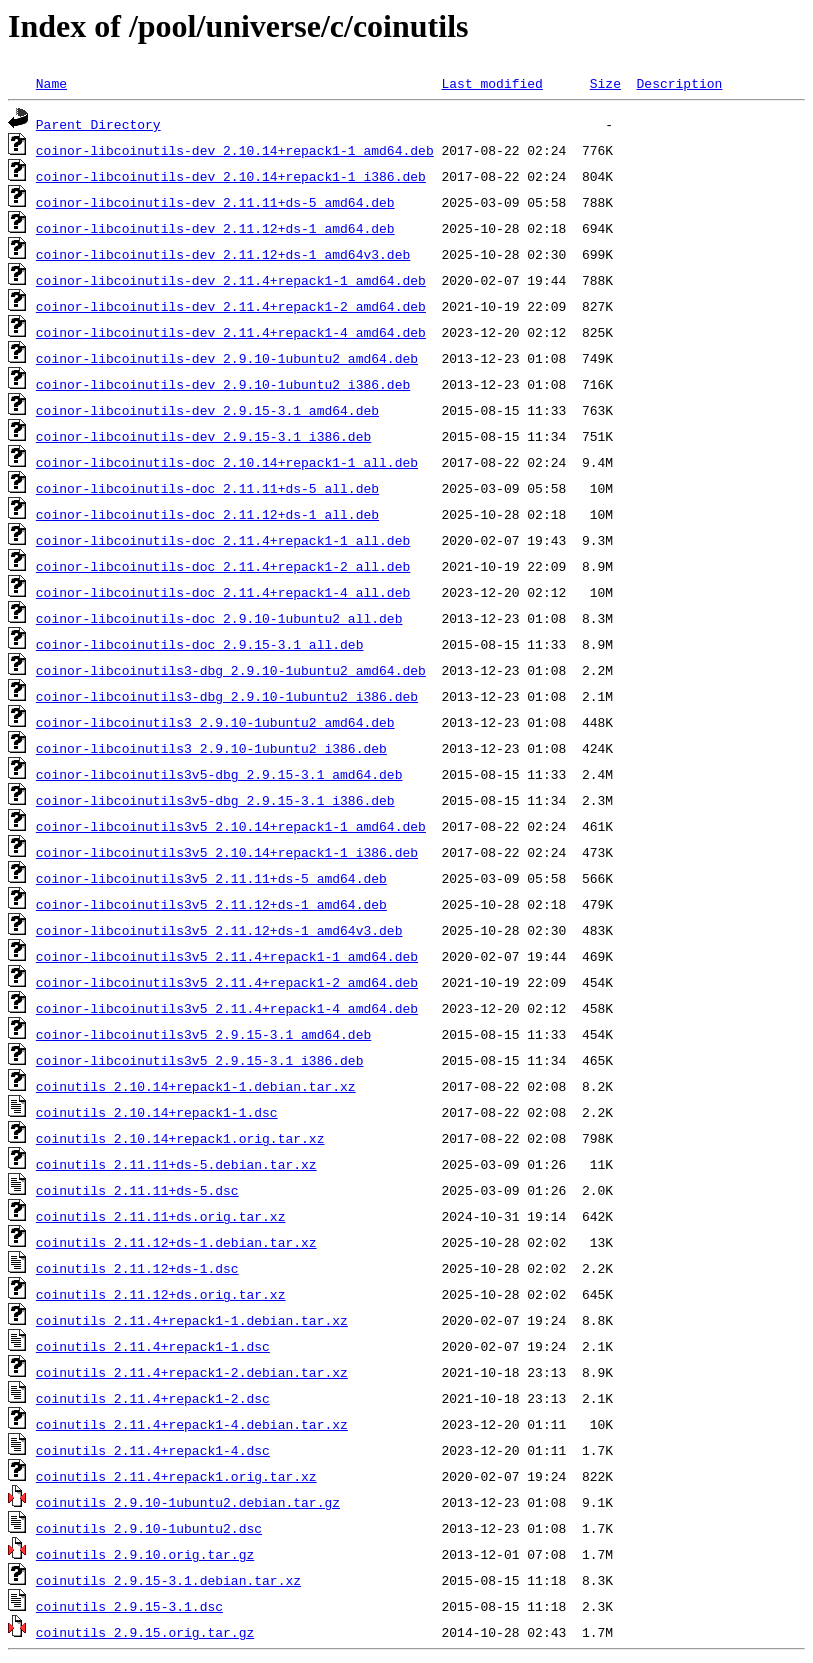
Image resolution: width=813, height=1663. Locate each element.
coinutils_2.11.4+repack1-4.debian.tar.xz (192, 1424)
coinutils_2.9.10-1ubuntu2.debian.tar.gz (188, 1502)
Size (605, 83)
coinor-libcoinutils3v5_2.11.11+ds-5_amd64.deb (211, 878)
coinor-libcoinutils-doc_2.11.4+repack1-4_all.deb (223, 592)
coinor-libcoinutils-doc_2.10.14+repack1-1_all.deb (227, 462)
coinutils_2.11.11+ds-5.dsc (137, 1190)
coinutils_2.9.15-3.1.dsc (129, 1606)
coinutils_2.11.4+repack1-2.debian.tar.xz (192, 1372)
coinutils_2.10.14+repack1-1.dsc (157, 1112)
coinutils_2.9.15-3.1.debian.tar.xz (168, 1580)
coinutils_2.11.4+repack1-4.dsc (153, 1450)
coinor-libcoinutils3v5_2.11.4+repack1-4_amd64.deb (227, 1008)
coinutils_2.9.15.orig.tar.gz (145, 1632)
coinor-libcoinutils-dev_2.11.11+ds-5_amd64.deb (215, 202)
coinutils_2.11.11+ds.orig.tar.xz (161, 1216)
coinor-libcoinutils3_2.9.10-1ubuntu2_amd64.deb (215, 722)
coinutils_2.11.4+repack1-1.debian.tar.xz (192, 1320)
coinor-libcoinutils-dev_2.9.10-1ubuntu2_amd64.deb (227, 358)
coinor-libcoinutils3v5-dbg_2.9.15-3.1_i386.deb (215, 800)
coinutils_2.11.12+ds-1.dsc (137, 1268)
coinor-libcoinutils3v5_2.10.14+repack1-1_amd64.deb (231, 826)
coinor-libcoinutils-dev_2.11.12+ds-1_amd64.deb (215, 228)
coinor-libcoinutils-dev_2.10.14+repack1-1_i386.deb (231, 176)
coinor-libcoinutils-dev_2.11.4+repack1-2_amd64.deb (231, 306)
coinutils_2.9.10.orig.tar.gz (145, 1554)
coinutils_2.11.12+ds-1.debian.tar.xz (176, 1242)
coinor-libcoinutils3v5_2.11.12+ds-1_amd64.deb (211, 904)
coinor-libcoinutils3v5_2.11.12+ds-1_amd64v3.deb (219, 930)
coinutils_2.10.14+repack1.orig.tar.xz (180, 1138)
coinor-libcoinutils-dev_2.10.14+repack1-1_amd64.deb (235, 150)
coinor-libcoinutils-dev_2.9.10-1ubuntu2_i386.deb (223, 384)
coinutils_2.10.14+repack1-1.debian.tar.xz (196, 1086)
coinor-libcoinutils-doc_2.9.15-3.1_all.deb (200, 644)
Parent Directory (98, 124)
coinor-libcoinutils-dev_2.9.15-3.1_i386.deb (203, 436)
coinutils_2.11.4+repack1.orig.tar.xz (176, 1476)
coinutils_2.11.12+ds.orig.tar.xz (161, 1294)
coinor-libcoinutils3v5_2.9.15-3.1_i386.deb (200, 1060)
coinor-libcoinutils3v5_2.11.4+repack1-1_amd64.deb (227, 956)
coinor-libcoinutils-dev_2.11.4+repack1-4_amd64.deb (231, 332)
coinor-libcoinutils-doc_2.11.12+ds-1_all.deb (207, 514)
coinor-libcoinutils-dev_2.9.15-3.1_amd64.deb (207, 410)
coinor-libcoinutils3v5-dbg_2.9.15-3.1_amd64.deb (219, 774)
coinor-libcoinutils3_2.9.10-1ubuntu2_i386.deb (211, 748)
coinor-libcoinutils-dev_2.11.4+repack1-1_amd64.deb (231, 280)
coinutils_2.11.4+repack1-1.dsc (153, 1346)
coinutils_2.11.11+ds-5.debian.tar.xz (176, 1164)
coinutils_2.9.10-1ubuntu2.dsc (149, 1528)
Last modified (491, 83)
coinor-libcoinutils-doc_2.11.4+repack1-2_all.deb (223, 566)
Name (51, 83)
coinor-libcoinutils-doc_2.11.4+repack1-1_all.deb (223, 540)
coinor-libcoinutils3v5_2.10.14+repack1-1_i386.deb (227, 852)
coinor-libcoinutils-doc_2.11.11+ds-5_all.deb (207, 488)
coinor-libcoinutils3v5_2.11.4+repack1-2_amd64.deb (227, 982)
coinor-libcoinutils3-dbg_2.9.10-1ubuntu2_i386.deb (227, 696)
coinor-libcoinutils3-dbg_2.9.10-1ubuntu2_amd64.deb (231, 670)
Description (679, 83)
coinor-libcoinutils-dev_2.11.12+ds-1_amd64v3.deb (223, 254)
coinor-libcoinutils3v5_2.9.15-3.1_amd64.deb (203, 1034)
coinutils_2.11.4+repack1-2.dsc (153, 1398)
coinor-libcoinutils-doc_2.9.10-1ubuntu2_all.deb (219, 618)
